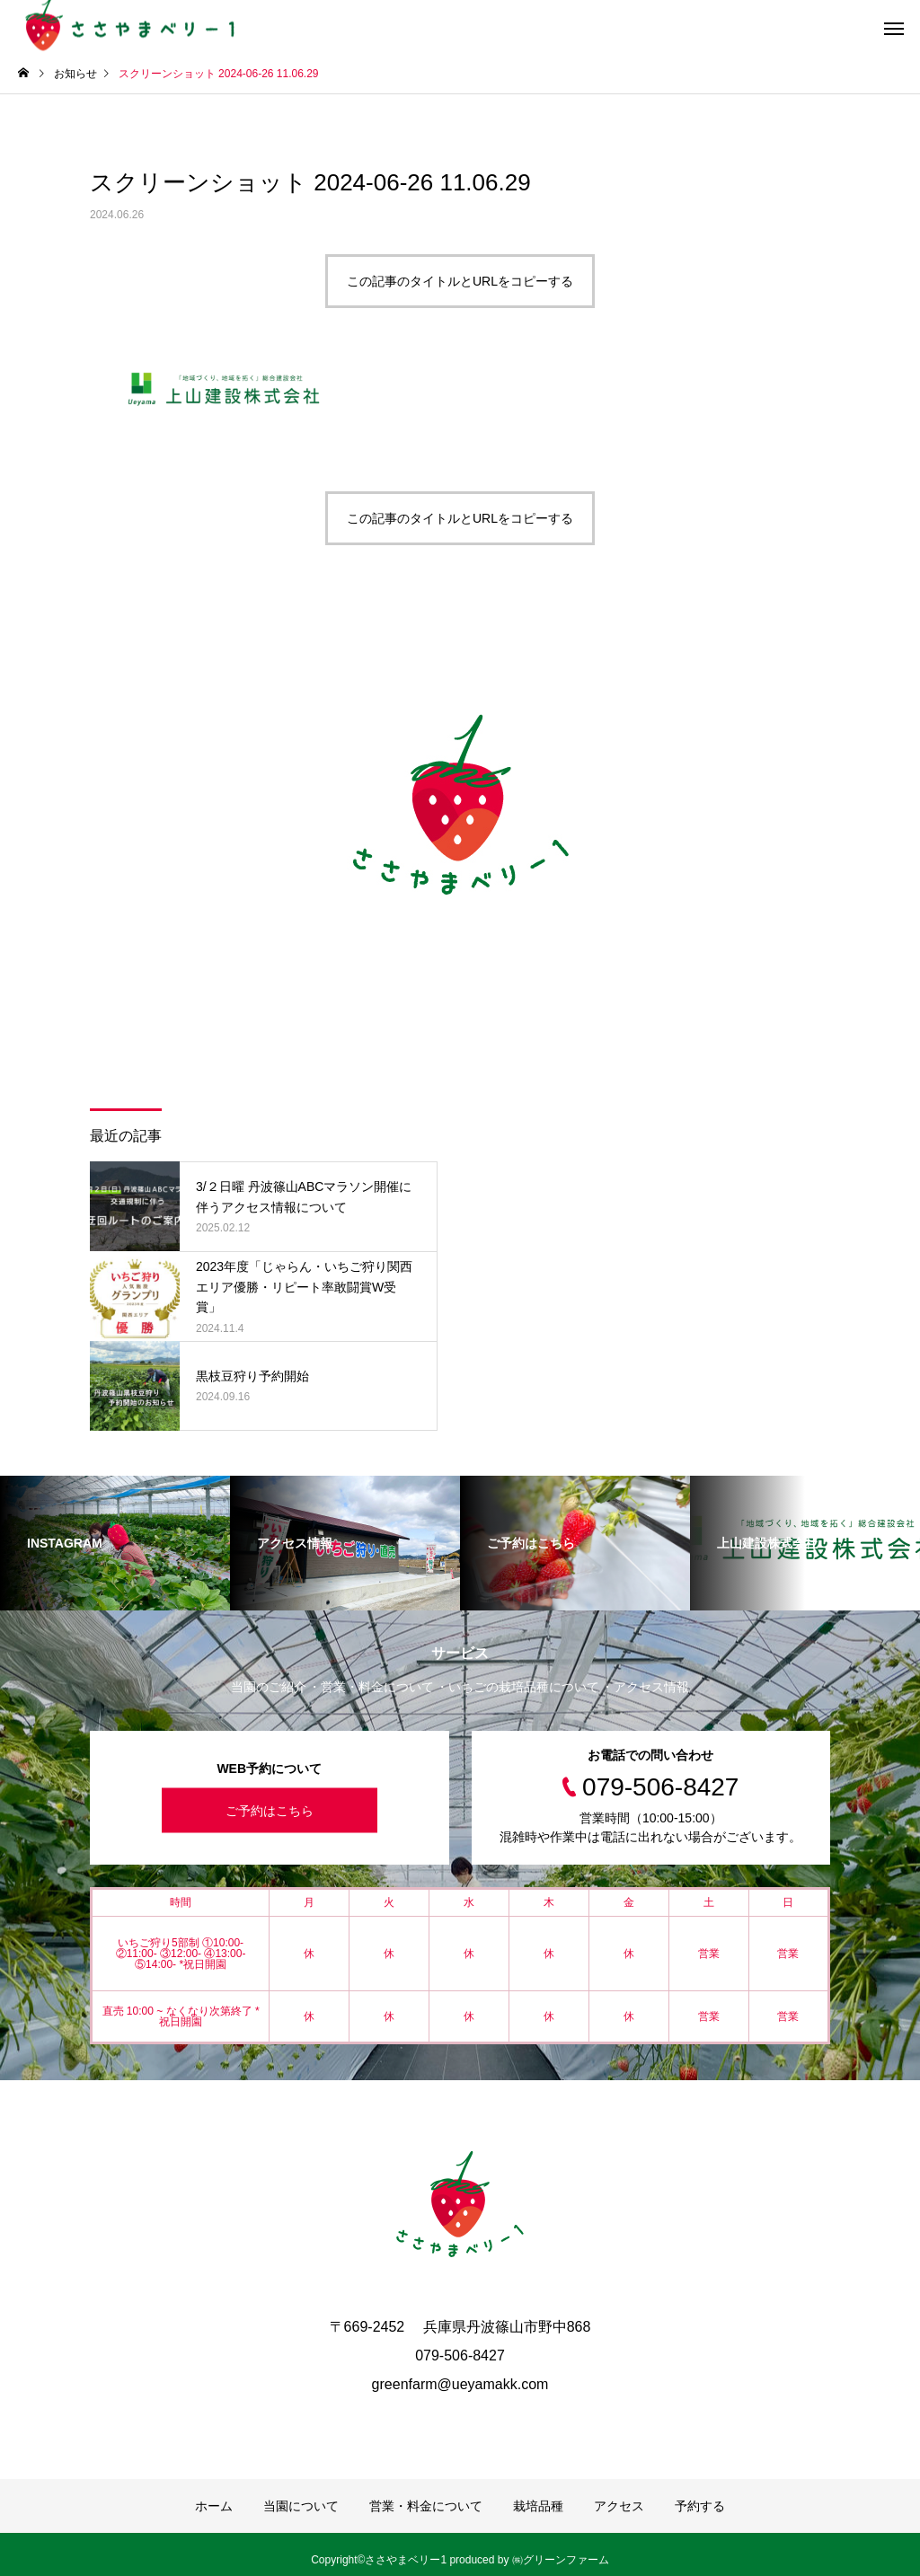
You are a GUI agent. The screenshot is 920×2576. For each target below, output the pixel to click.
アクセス (619, 2506)
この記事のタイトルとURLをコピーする (460, 281)
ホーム (214, 2506)
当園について (301, 2506)
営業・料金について (425, 2506)
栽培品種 (538, 2506)
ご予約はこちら (270, 1811)
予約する (700, 2506)
